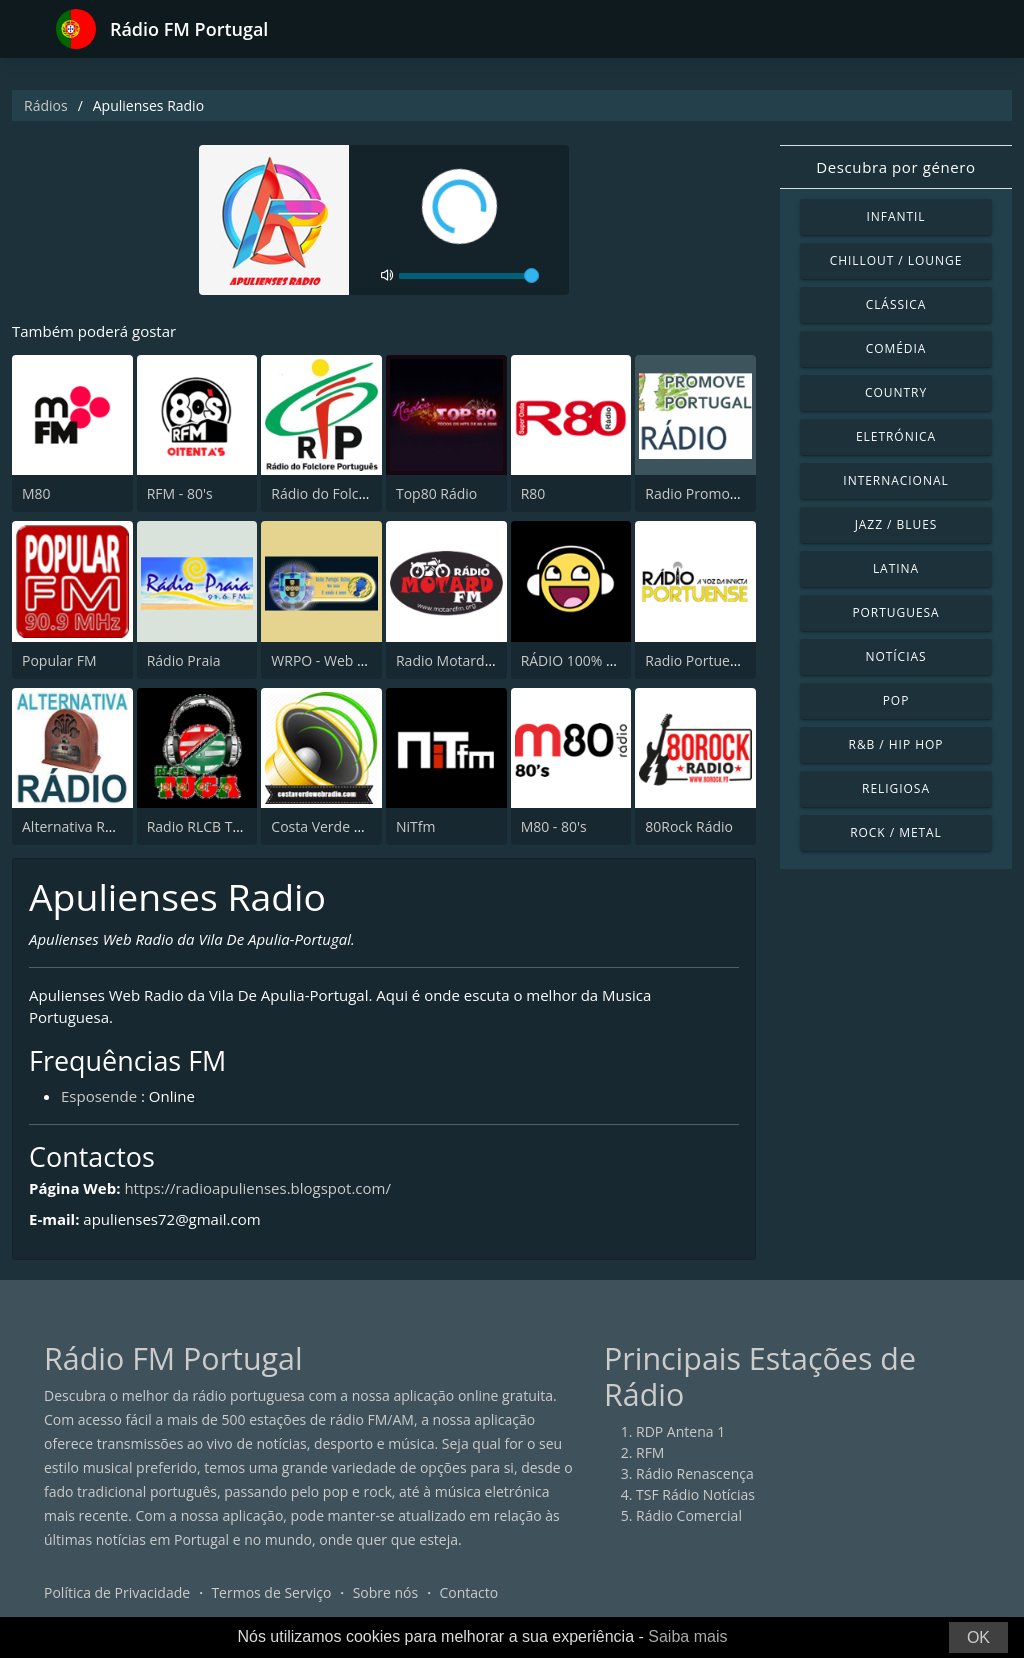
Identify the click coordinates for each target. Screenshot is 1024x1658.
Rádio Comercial (689, 1515)
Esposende (99, 1096)
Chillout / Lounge (896, 260)
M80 (36, 493)
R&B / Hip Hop (896, 744)
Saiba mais (687, 1636)
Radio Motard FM (452, 660)
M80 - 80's (554, 826)
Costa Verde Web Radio (347, 826)
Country (896, 392)
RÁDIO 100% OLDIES (587, 660)
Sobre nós (386, 1592)
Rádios (46, 105)
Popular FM (59, 660)
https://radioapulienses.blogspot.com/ (257, 1188)
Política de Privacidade (117, 1592)
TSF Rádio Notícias (695, 1494)
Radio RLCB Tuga (202, 826)
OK (978, 1637)
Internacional (895, 480)
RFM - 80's (180, 493)
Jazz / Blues (896, 524)
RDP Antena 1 (680, 1431)
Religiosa (896, 788)
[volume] (469, 276)
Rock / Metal (896, 832)
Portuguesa (895, 612)
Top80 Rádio (436, 493)
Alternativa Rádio (77, 826)
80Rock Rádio (689, 826)
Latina (896, 568)
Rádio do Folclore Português (362, 493)
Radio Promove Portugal (724, 493)
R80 (533, 493)
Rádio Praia (184, 660)
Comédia (896, 348)
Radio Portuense (699, 660)
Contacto (468, 1592)
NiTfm (415, 826)
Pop (896, 700)
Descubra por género (895, 167)
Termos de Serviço (271, 1592)
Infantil (895, 216)
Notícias (895, 656)
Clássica (896, 304)
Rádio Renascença (695, 1473)
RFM (650, 1452)
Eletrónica (896, 436)
